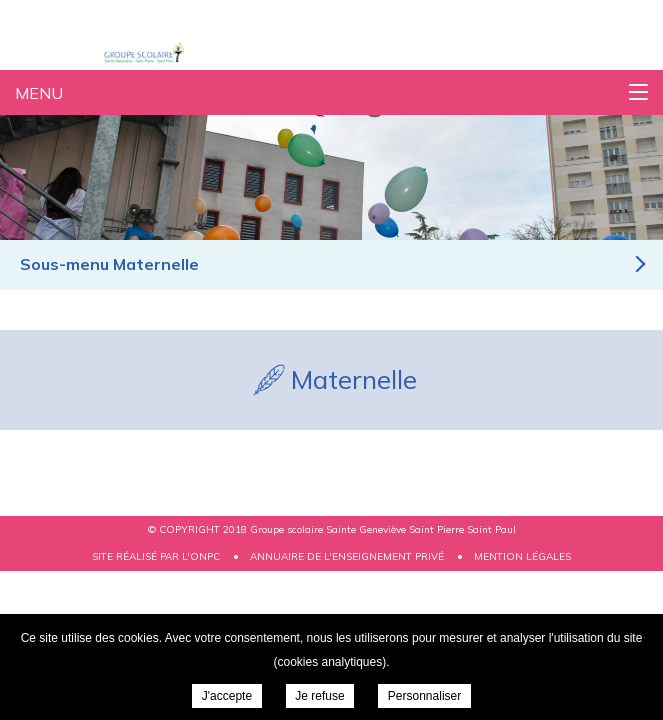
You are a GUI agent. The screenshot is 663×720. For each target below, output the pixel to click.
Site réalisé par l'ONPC (156, 556)
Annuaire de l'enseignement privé (347, 556)
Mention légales (522, 556)
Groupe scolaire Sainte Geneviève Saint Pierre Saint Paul (171, 53)
